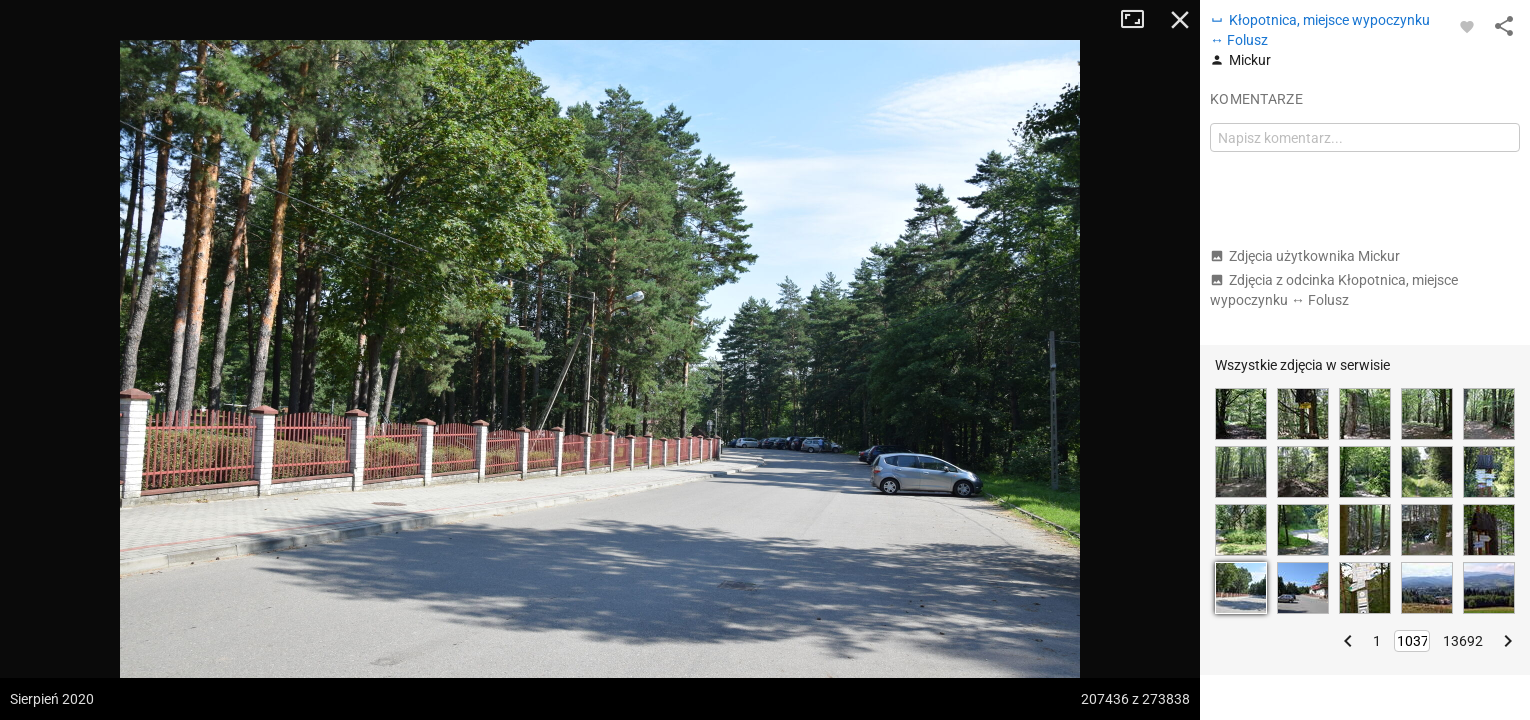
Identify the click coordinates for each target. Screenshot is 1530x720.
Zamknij (1180, 20)
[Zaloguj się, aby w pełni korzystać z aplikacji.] (1467, 26)
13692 (1463, 641)
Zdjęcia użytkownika (1305, 256)
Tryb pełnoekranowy (1140, 20)
